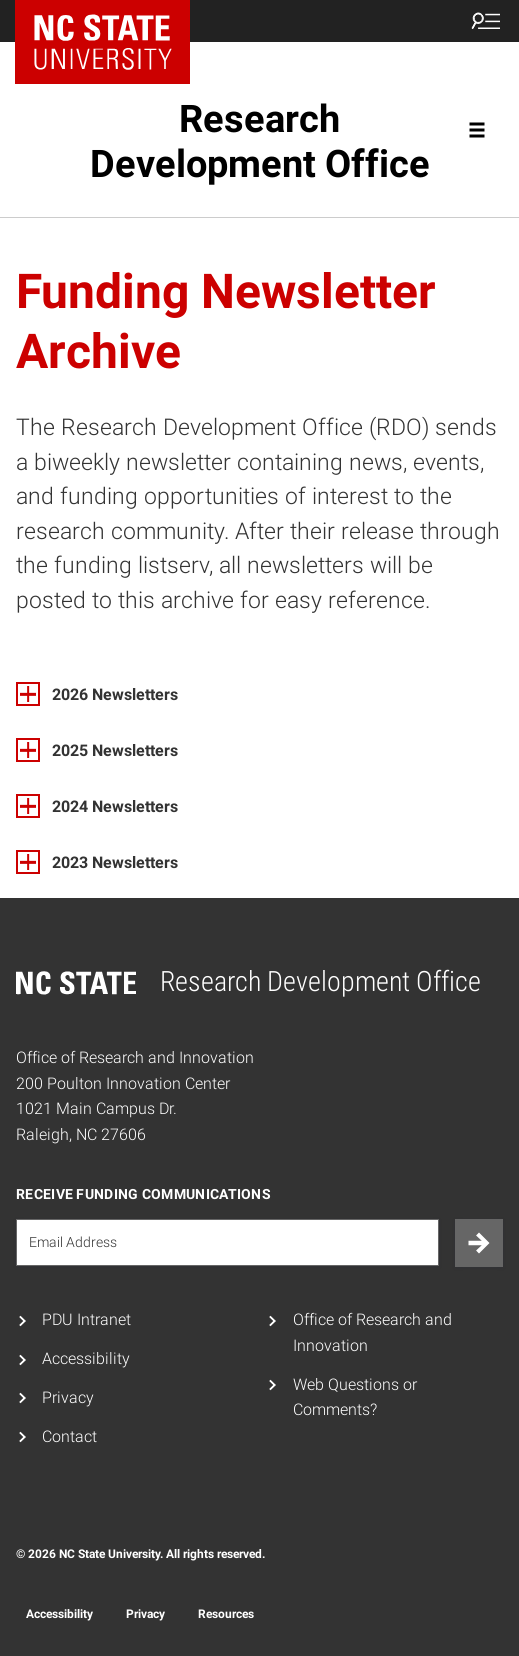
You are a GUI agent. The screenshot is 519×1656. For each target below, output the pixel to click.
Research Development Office (260, 141)
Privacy (68, 1397)
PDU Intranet (86, 1319)
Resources (226, 1614)
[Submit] (479, 1243)
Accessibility (86, 1358)
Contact (69, 1436)
